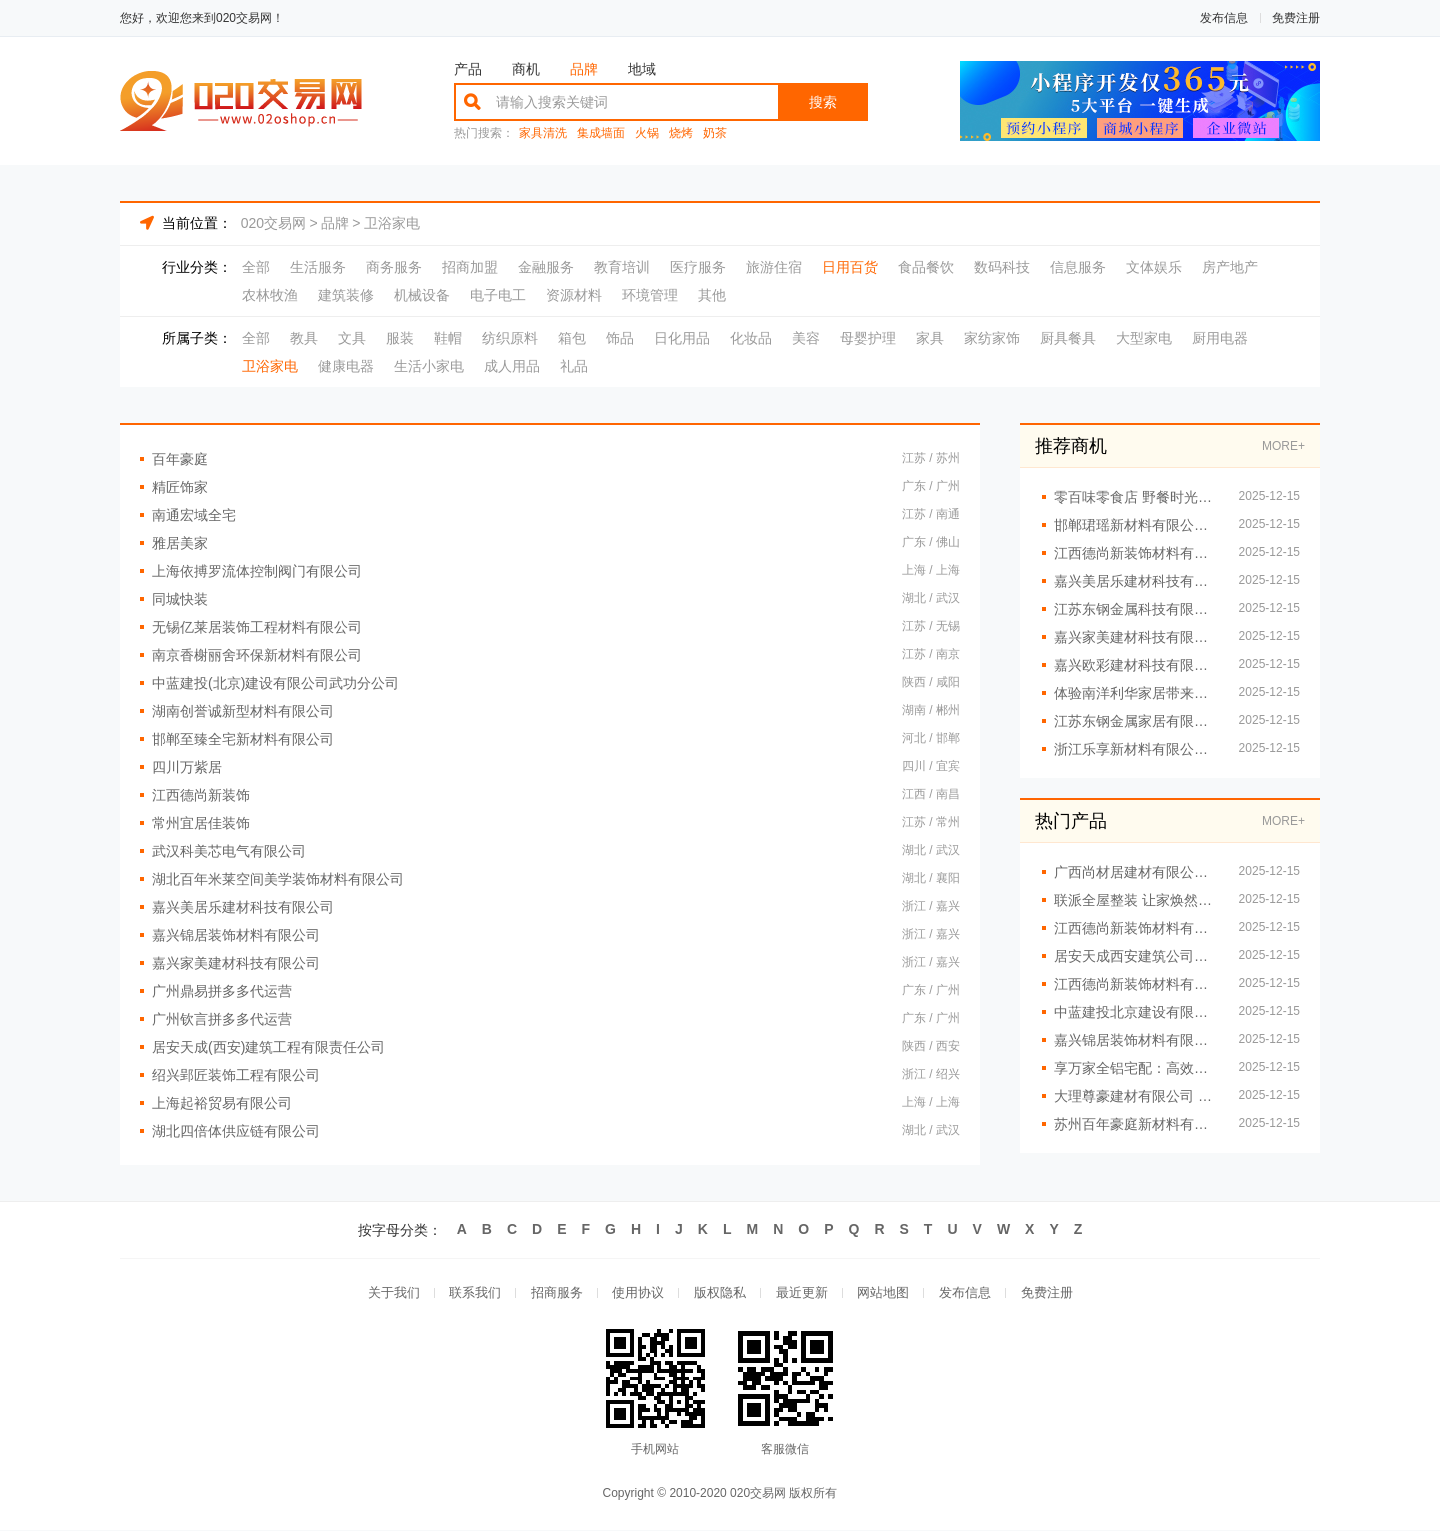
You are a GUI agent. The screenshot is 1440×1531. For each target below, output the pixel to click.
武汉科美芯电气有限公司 (229, 851)
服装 (400, 338)
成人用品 (512, 366)
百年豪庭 (180, 459)
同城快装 (180, 599)
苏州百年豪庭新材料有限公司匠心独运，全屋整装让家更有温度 (1136, 1124)
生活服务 (318, 267)
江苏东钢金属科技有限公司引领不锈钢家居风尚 (1136, 609)
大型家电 (1144, 338)
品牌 (584, 69)
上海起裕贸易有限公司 (222, 1103)
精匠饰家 (180, 487)
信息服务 (1078, 267)
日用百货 (850, 267)
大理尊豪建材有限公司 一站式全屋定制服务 (1136, 1096)
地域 (642, 69)
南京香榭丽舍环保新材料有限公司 (257, 655)
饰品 (620, 338)
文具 (352, 338)
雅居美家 (180, 543)
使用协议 (638, 1293)
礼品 (574, 366)
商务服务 (394, 267)
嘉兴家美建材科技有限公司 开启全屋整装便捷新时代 (1136, 637)
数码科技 (1002, 267)
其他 (712, 295)
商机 (526, 69)
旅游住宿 (774, 267)
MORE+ (1283, 446)
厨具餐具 (1068, 338)
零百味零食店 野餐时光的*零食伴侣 (1136, 497)
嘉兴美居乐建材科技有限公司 (243, 907)
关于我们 (392, 1293)
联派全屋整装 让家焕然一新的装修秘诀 (1136, 900)
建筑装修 (346, 295)
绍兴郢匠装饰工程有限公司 (236, 1075)
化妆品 (751, 338)
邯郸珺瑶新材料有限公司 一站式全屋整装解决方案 (1136, 525)
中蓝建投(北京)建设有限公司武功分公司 (275, 683)
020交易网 (273, 223)
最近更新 (802, 1293)
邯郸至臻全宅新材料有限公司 (243, 739)
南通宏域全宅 (194, 515)
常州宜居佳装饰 (201, 823)
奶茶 (715, 133)
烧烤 (681, 133)
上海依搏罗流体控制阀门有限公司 (257, 571)
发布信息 (1224, 18)
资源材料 (574, 295)
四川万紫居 (187, 767)
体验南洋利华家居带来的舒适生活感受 (1136, 693)
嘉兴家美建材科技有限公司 (236, 963)
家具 (930, 338)
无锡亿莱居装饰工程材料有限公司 (257, 627)
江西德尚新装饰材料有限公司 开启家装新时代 (1136, 984)
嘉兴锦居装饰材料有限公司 (236, 935)
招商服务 (556, 1293)
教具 (304, 338)
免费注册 (1296, 18)
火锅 (647, 133)
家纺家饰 (992, 338)
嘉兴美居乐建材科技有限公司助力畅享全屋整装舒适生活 (1136, 581)
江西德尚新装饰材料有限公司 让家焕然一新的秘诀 (1136, 928)
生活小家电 (429, 366)
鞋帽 (448, 338)
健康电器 (346, 366)
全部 (256, 267)
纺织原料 (510, 338)
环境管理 (650, 295)
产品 (468, 69)
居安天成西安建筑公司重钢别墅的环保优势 (1136, 956)
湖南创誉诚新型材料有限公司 (243, 711)
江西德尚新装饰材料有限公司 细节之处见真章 (1136, 553)
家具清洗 (543, 133)
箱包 (572, 338)
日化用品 (682, 338)
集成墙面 (601, 133)
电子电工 (498, 295)
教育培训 (622, 267)
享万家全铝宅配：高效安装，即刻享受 (1136, 1068)
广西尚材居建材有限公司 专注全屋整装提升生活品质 (1136, 872)
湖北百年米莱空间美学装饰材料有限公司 (278, 879)
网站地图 (884, 1293)
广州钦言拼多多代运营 (222, 1019)
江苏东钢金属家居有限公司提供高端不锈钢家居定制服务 (1136, 721)
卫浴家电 (392, 223)
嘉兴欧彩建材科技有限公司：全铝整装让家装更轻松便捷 (1136, 665)
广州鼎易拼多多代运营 (222, 991)
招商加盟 (470, 267)
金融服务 (546, 267)
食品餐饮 (926, 267)
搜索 (823, 102)
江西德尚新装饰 (201, 795)
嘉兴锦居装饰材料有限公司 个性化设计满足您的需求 (1136, 1040)
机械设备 (422, 295)
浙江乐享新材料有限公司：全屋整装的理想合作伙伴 (1136, 749)
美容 (806, 338)
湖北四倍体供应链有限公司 (236, 1131)
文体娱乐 (1154, 267)
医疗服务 (698, 267)
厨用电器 (1220, 338)
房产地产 (1230, 267)
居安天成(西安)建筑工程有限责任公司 (268, 1047)
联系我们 (474, 1293)
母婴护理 (868, 338)
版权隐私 (720, 1293)
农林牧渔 (270, 295)
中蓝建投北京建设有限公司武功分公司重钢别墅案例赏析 (1136, 1012)
